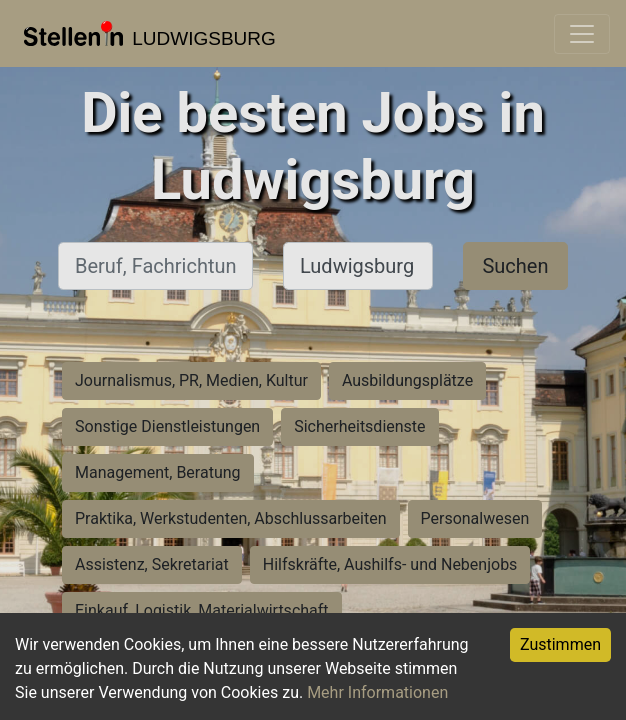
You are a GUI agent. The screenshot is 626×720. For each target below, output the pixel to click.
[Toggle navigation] (582, 34)
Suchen (515, 266)
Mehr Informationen (377, 692)
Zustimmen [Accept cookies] (560, 644)
